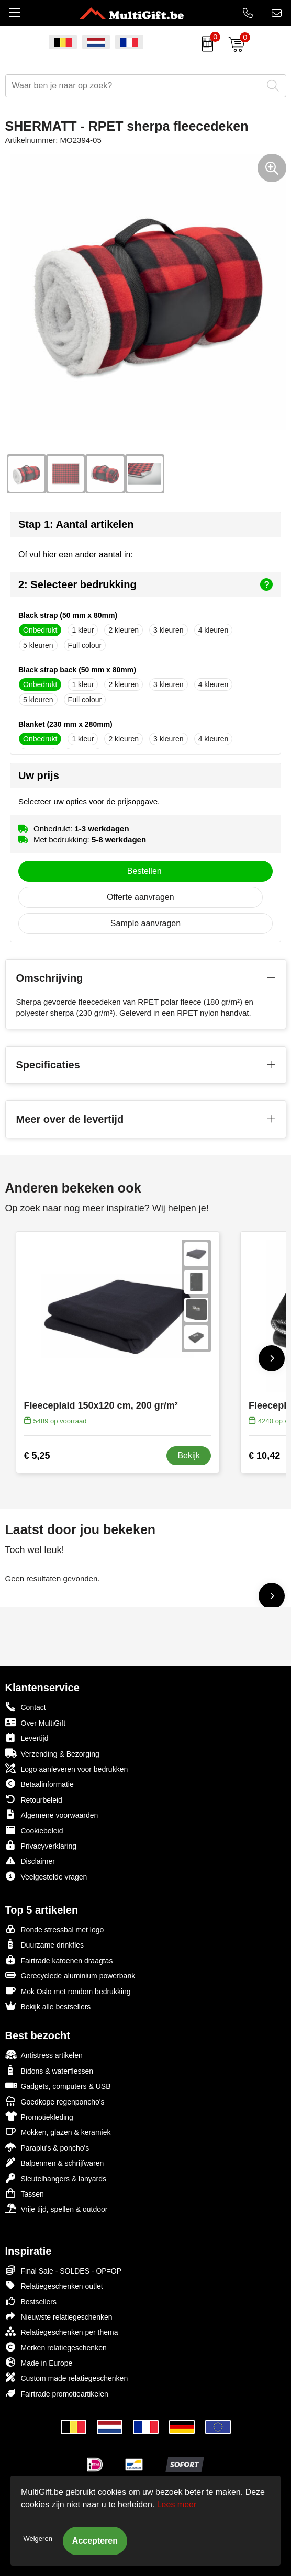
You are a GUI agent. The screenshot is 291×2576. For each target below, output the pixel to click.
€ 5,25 (37, 1455)
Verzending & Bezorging (52, 1753)
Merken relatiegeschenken (56, 2347)
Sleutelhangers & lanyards (55, 2178)
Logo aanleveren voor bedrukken (66, 1768)
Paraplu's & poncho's (47, 2147)
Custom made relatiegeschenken (66, 2377)
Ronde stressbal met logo (54, 1929)
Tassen (24, 2193)
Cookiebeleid (34, 1830)
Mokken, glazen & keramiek (58, 2131)
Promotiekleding (39, 2116)
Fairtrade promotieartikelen (56, 2393)
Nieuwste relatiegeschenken (59, 2316)
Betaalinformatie (39, 1783)
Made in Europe (39, 2362)
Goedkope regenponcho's (55, 2101)
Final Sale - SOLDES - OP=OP (63, 2270)
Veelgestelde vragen (46, 1876)
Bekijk (188, 1455)
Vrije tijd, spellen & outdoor (56, 2208)
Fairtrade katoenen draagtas (59, 1960)
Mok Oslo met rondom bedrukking (68, 1991)
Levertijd (27, 1737)
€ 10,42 (264, 1455)
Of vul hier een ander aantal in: (75, 554)
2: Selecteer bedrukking (145, 584)
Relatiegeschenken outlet (54, 2285)
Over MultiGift (35, 1722)
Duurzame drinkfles (44, 1944)
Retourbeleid (33, 1799)
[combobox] (134, 86)
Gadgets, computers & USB (58, 2085)
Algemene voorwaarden (51, 1814)
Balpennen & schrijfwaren (54, 2162)
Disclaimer (30, 1860)
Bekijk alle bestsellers (48, 2006)
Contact (25, 1707)
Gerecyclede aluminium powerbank (70, 1975)
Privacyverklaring (41, 1845)
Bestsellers (31, 2301)
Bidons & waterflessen (49, 2070)
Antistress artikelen (44, 2055)
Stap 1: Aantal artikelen (75, 524)
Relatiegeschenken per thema (61, 2331)
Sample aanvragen (145, 923)
